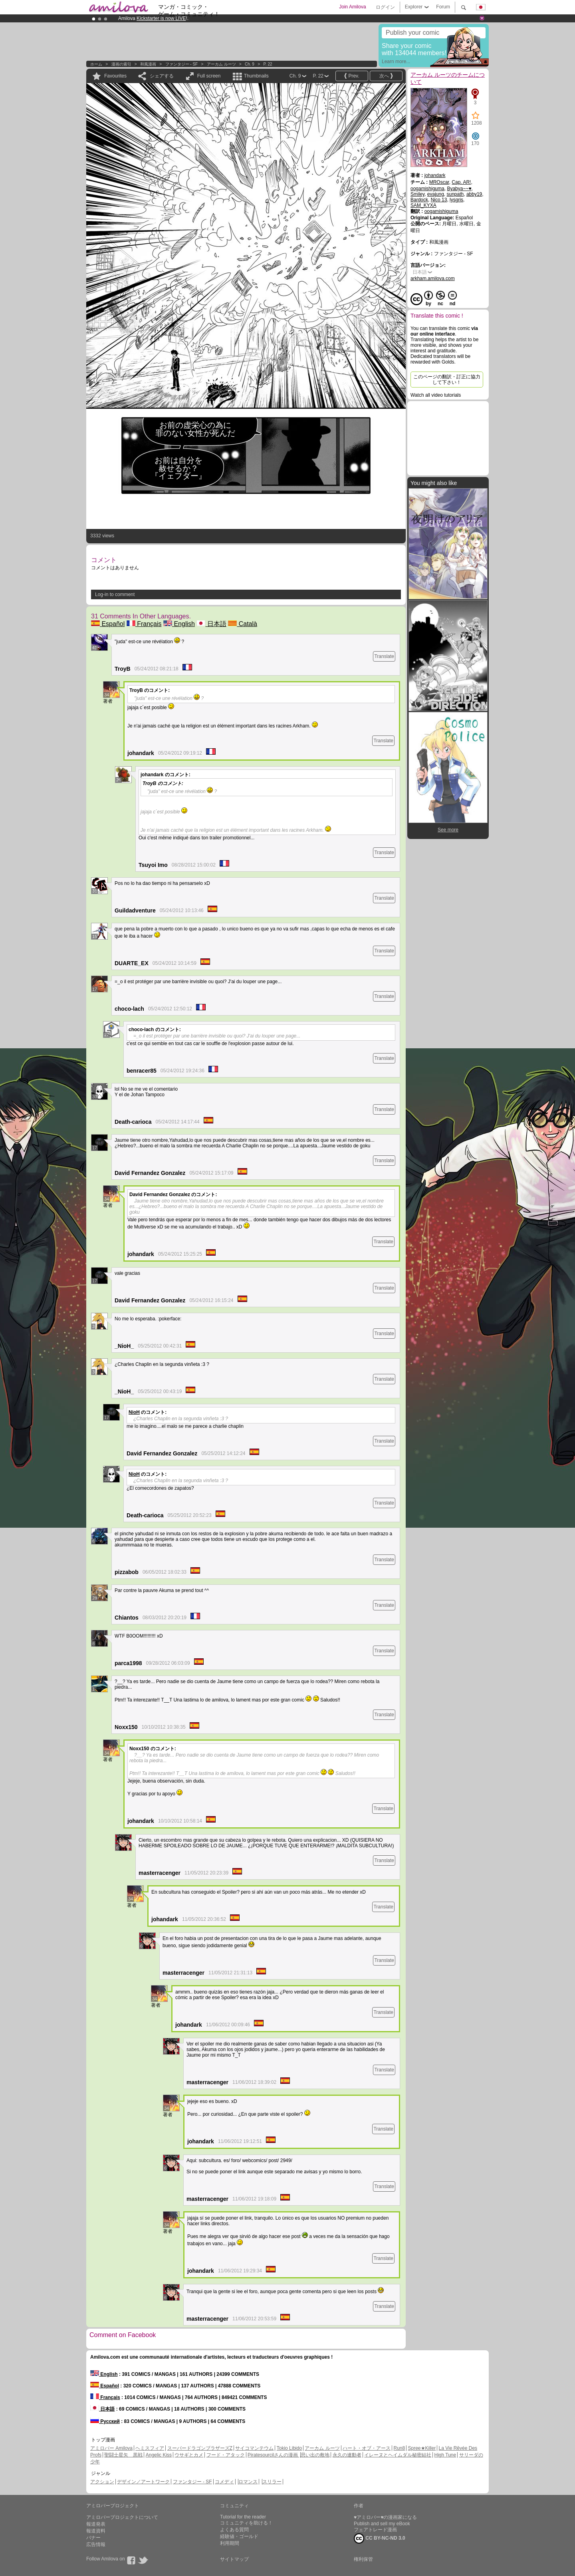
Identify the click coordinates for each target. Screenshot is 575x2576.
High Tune (445, 2455)
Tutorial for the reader (243, 2517)
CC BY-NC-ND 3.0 (379, 2538)
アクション (102, 2482)
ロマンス (248, 2482)
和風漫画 (148, 64)
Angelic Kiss (159, 2455)
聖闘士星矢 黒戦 (123, 2455)
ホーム (96, 64)
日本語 (211, 623)
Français (144, 623)
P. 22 (267, 64)
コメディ (224, 2482)
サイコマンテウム (254, 2448)
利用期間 (229, 2543)
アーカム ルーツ (221, 64)
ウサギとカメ (188, 2455)
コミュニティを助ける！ (246, 2523)
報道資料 (95, 2531)
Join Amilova (352, 7)
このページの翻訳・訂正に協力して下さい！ (446, 379)
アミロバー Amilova (111, 2448)
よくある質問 (234, 2529)
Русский (105, 2421)
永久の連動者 (347, 2455)
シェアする (162, 76)
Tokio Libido (289, 2448)
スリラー (272, 2482)
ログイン (385, 7)
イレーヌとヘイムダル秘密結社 (397, 2455)
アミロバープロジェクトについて (122, 2517)
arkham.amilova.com (432, 278)
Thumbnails (256, 76)
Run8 (399, 2448)
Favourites (115, 76)
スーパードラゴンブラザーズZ (199, 2448)
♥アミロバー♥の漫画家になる (385, 2517)
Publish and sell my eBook (382, 2523)
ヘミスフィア (149, 2448)
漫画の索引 (121, 64)
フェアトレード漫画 (375, 2529)
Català (242, 623)
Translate (384, 656)
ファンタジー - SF (181, 64)
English (179, 623)
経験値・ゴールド (239, 2536)
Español (108, 623)
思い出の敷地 (315, 2455)
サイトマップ (234, 2559)
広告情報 (95, 2544)
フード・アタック (225, 2455)
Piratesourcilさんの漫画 (273, 2455)
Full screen (209, 76)
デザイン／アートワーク (143, 2482)
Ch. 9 (249, 64)
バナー (93, 2537)
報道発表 (95, 2524)
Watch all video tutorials (435, 395)
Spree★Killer (422, 2448)
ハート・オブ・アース (367, 2448)
